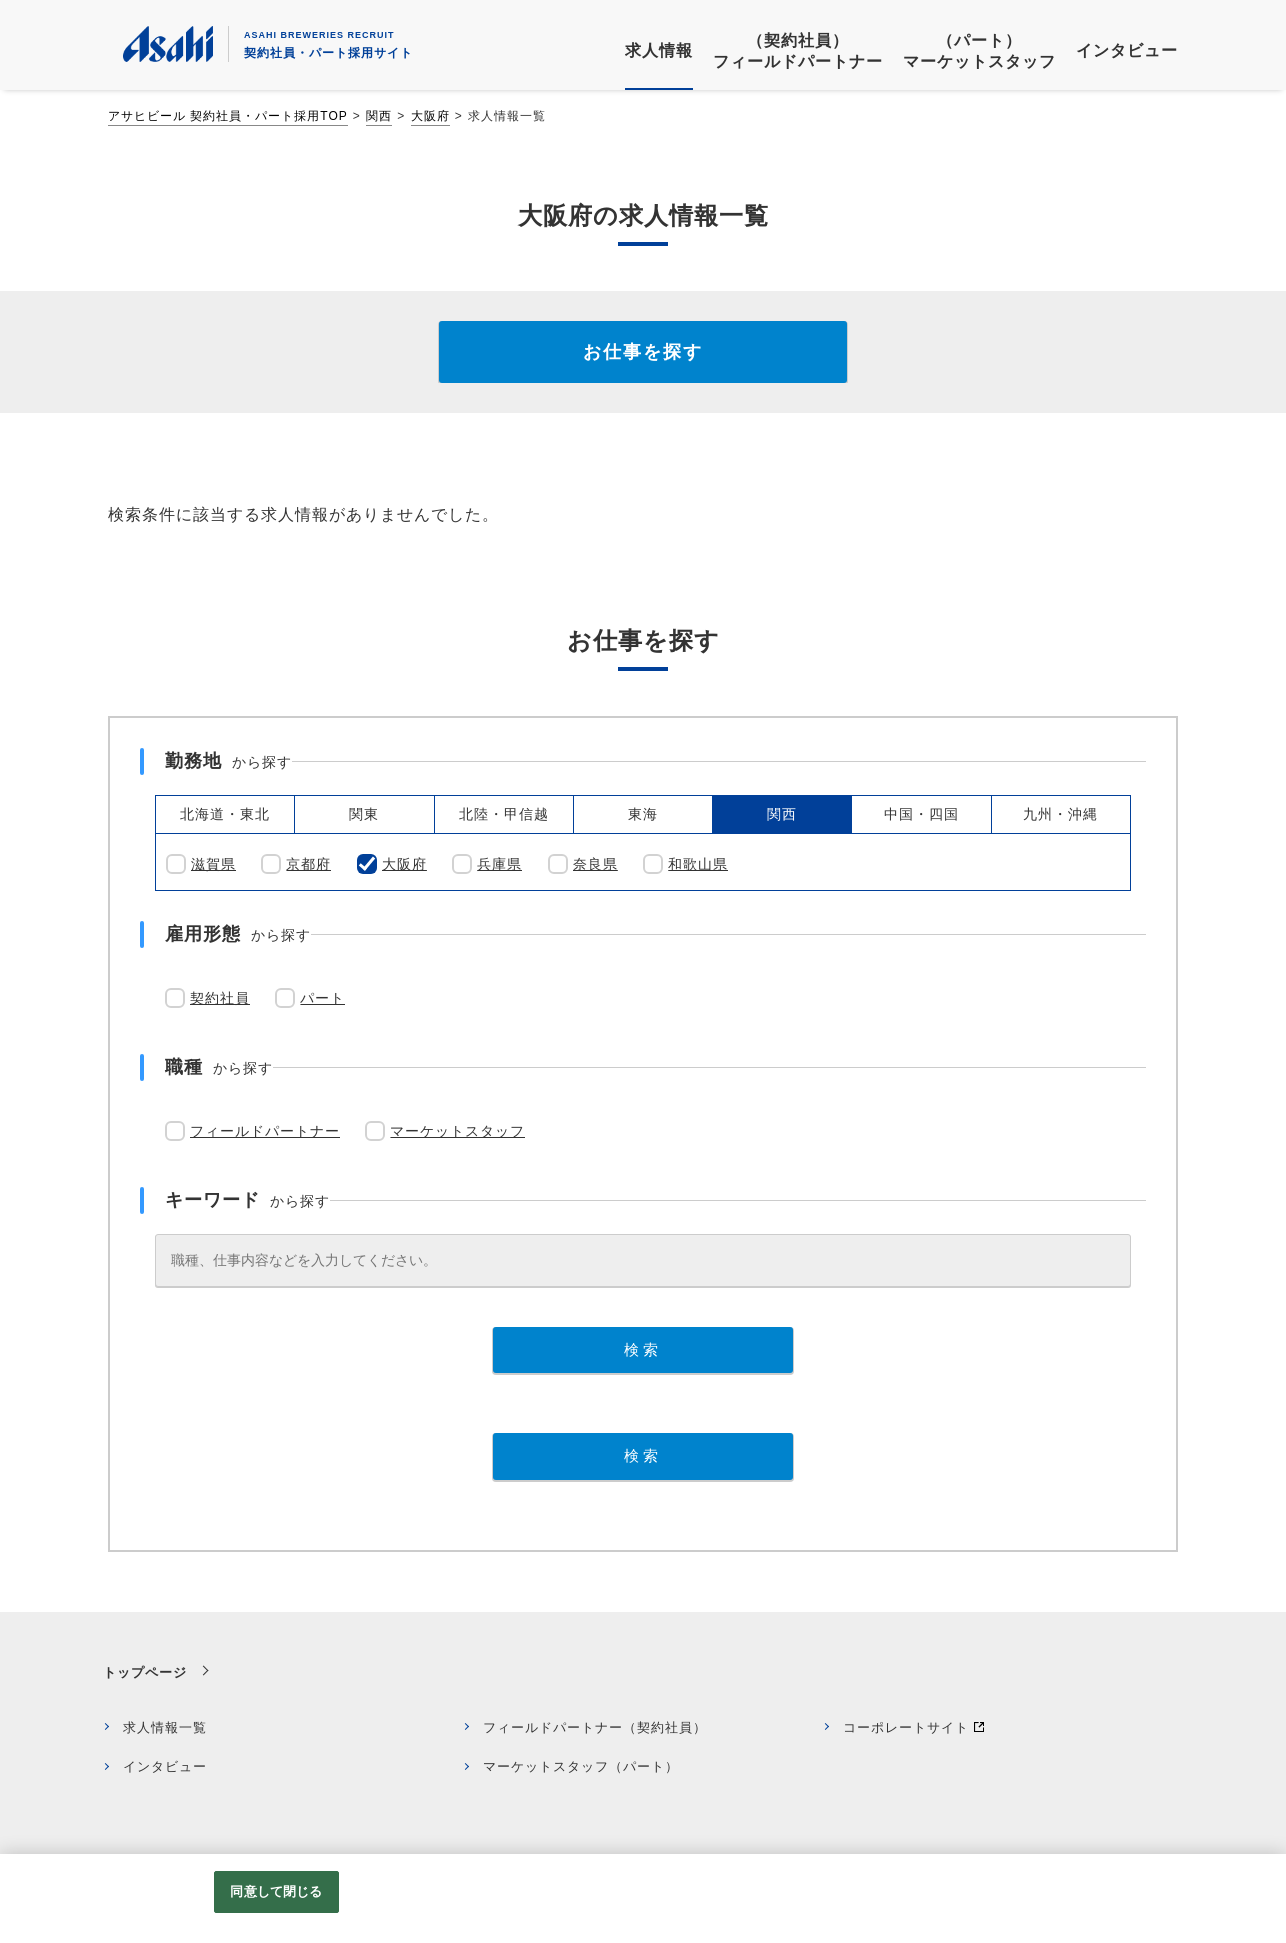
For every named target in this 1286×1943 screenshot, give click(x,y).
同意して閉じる (276, 1891)
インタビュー (165, 1766)
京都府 (308, 864)
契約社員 (220, 998)
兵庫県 (499, 864)
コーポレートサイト (906, 1727)
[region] (643, 1898)
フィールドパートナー (265, 1131)
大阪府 (430, 116)
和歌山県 (698, 864)
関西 (379, 116)
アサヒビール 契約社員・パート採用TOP (228, 116)
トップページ (145, 1672)
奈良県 (595, 864)
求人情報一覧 (165, 1727)
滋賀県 (213, 864)
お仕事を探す (643, 352)
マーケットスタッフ (457, 1131)
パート (322, 998)
